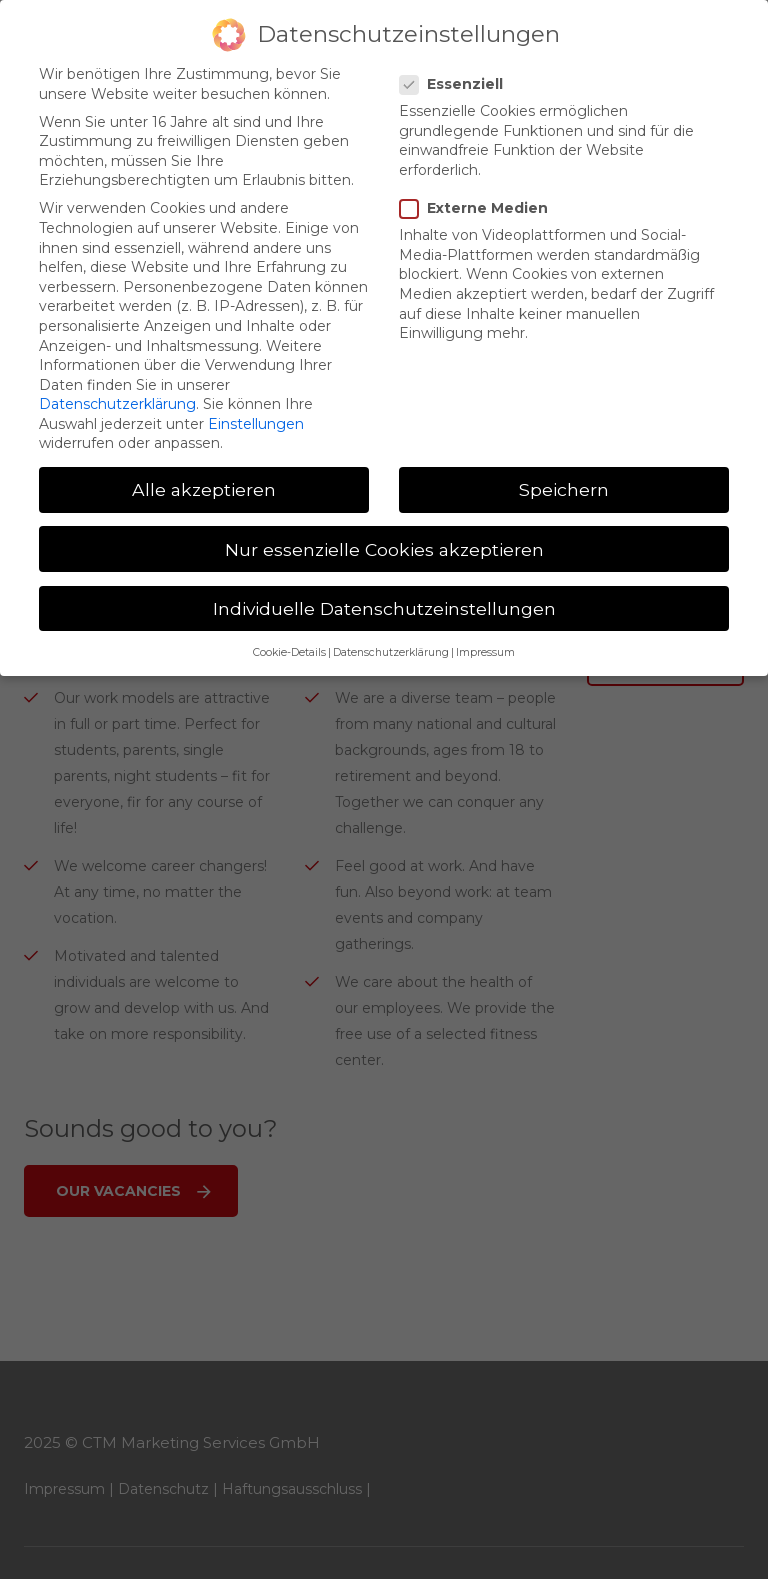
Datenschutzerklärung (117, 388)
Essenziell (457, 67)
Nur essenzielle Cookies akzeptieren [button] (384, 532)
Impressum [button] (485, 637)
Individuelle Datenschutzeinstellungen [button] (384, 591)
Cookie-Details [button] (289, 637)
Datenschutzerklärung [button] (391, 637)
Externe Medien (480, 191)
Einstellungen (256, 407)
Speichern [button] (564, 473)
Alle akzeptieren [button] (204, 473)
